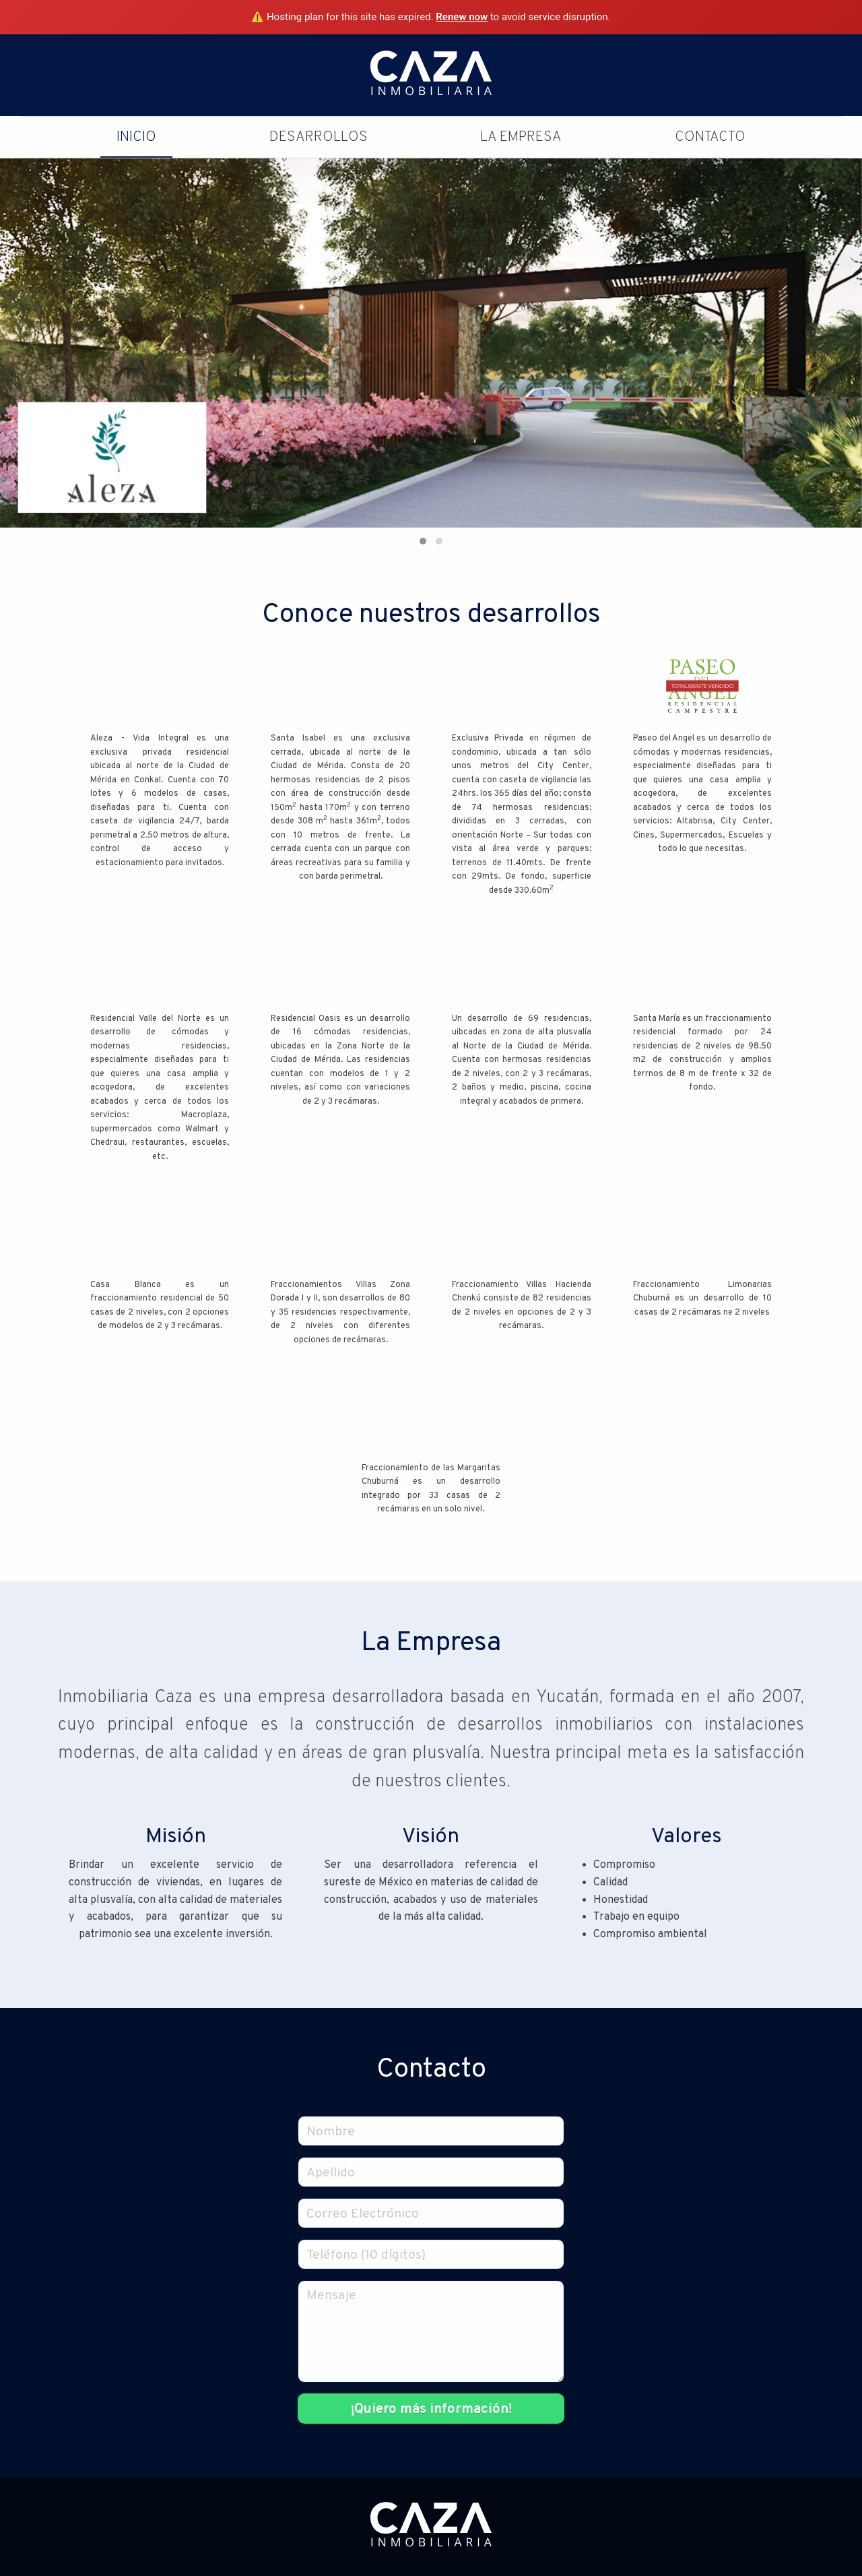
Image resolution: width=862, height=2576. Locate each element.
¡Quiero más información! (431, 2409)
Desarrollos (318, 137)
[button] (423, 541)
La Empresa (521, 137)
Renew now (462, 17)
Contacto (710, 137)
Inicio (136, 137)
